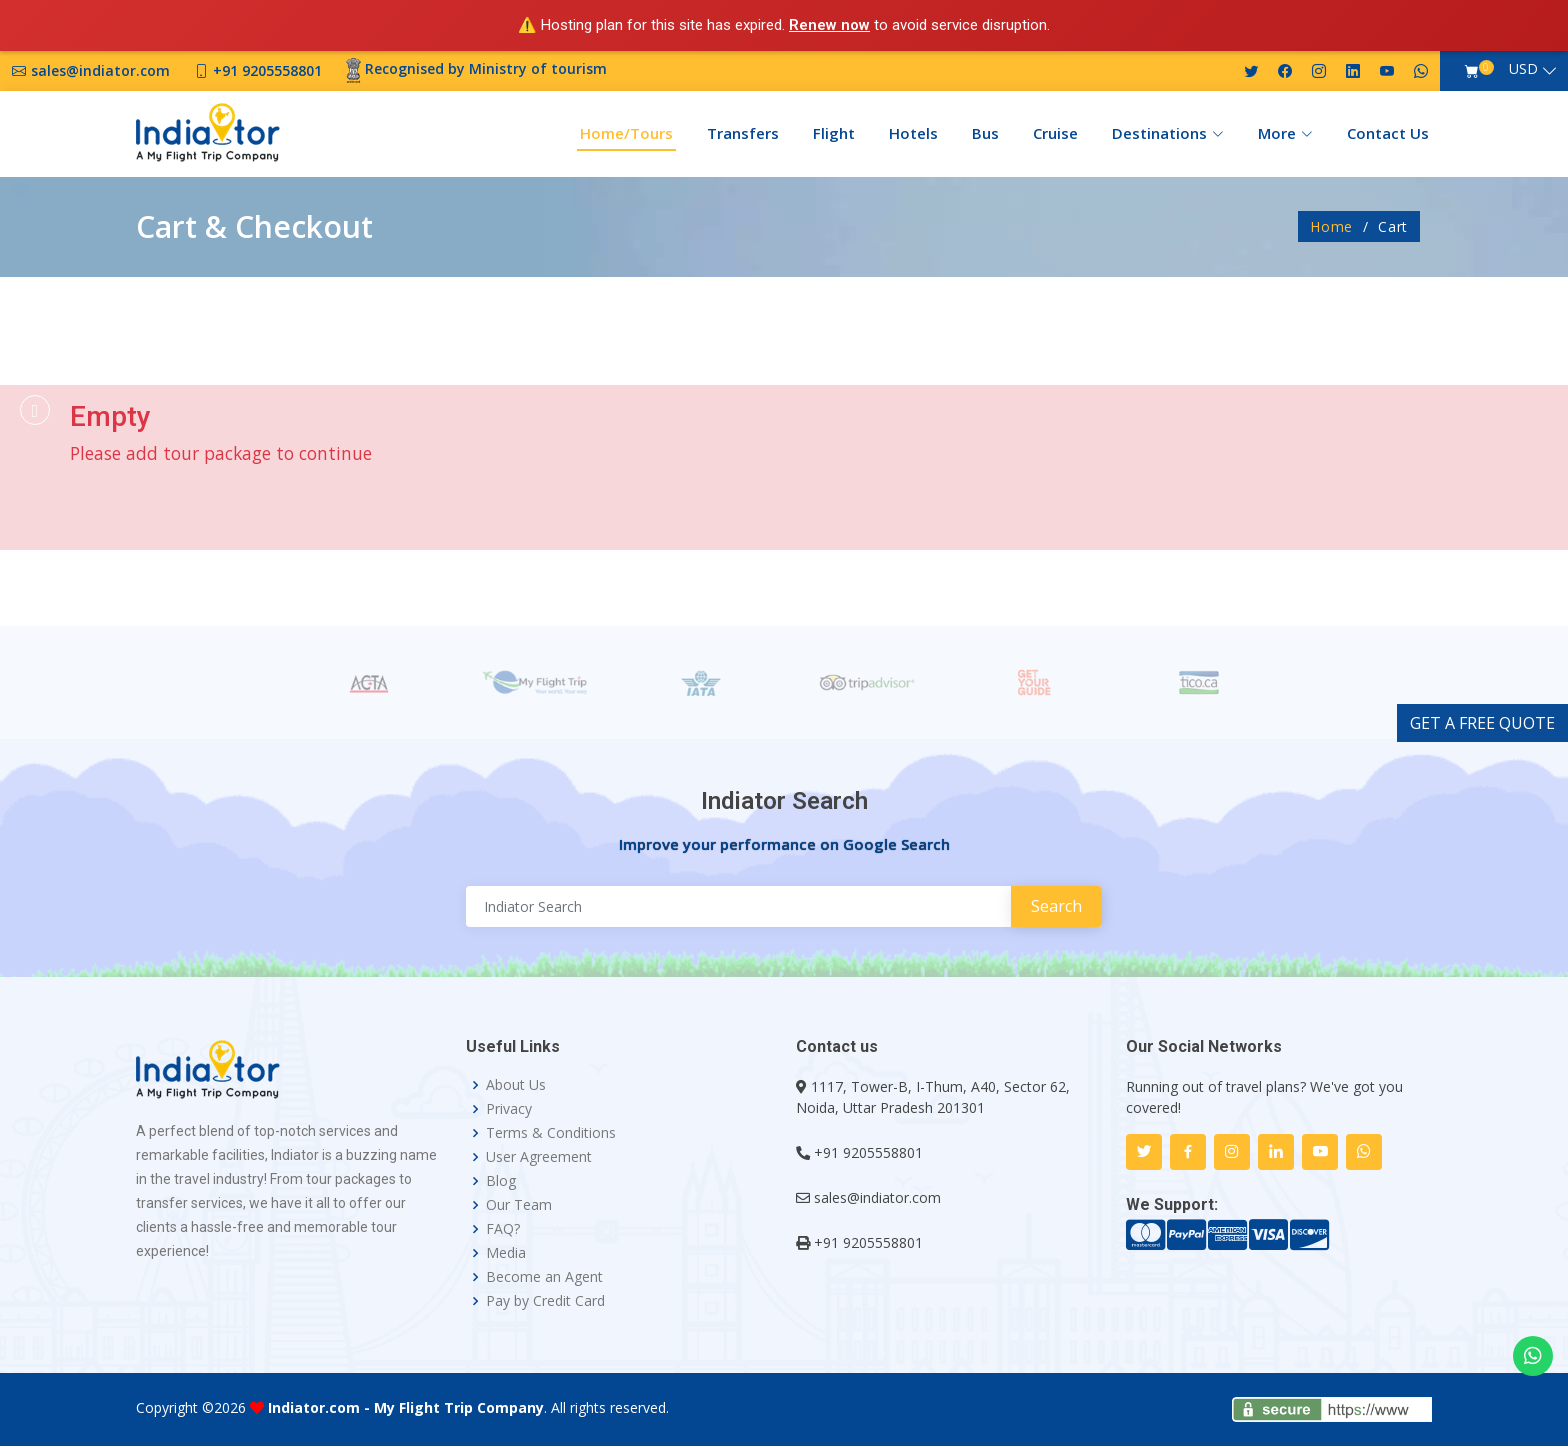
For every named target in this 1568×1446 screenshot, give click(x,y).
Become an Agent (544, 1277)
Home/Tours (626, 133)
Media (506, 1253)
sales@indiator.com (877, 1197)
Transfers (743, 133)
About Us (516, 1085)
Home (1331, 226)
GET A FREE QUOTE (1482, 723)
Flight (834, 133)
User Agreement (539, 1157)
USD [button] (1523, 68)
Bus (985, 133)
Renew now (829, 25)
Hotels (913, 133)
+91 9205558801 (868, 1152)
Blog (501, 1181)
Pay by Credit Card (545, 1301)
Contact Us (1388, 133)
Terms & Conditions (551, 1133)
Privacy (509, 1109)
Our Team (519, 1205)
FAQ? (503, 1229)
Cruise (1055, 133)
